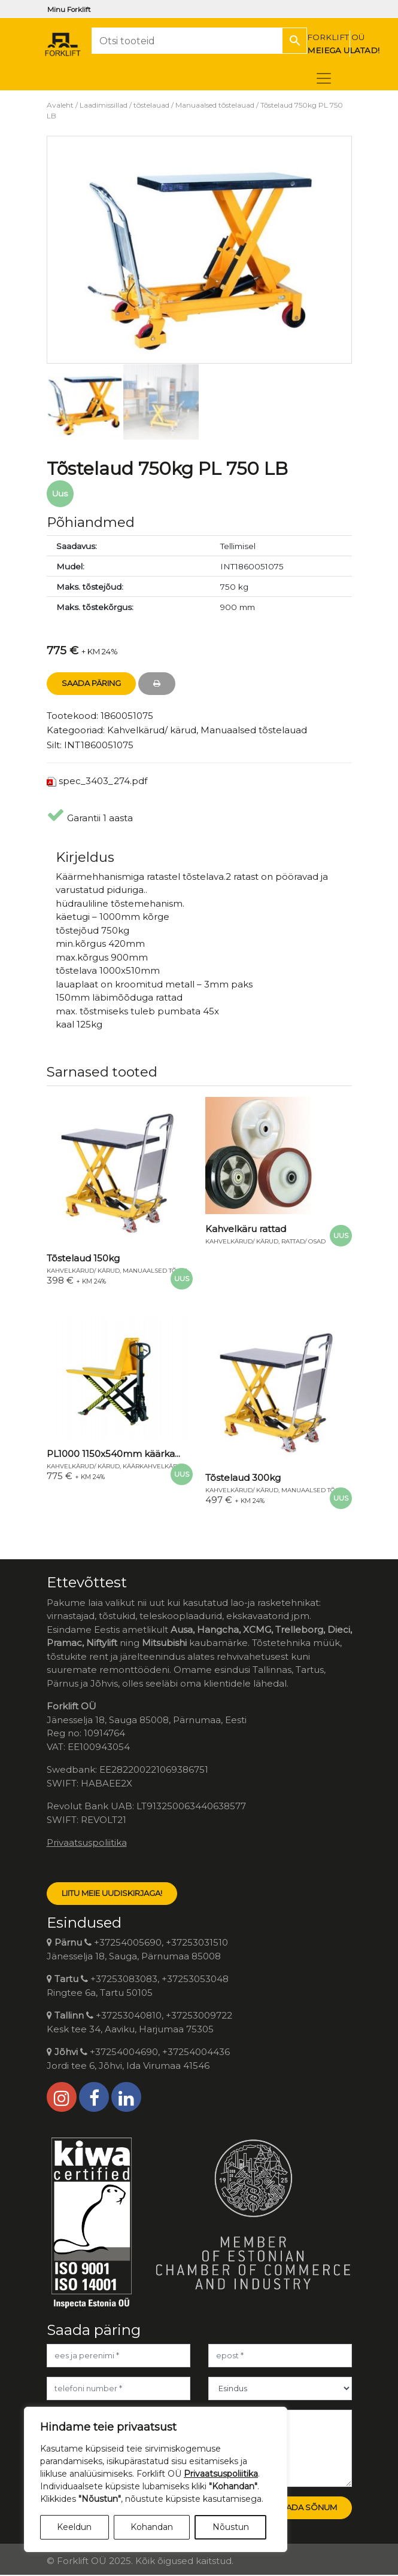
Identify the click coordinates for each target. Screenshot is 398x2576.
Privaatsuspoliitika (87, 1842)
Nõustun (230, 2527)
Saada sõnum (306, 2507)
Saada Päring (91, 683)
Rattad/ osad (303, 1241)
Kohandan (151, 2527)
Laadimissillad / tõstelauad (124, 104)
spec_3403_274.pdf (103, 780)
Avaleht (60, 104)
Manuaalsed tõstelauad (214, 104)
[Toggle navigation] (324, 78)
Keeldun (74, 2527)
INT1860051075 (98, 745)
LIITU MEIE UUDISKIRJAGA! (112, 1893)
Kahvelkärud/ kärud (151, 730)
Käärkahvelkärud (155, 1466)
